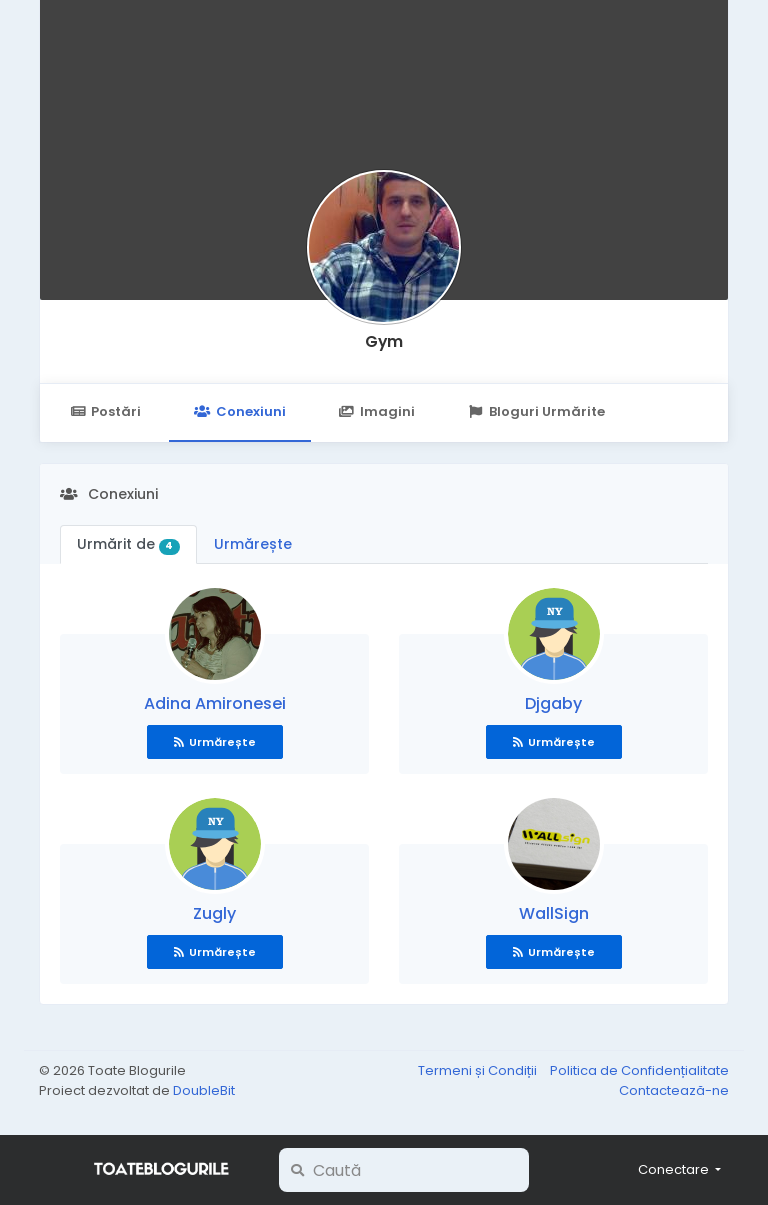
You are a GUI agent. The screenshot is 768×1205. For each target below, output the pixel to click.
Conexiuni (239, 411)
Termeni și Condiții (479, 1070)
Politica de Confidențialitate (639, 1070)
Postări (105, 411)
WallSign (554, 913)
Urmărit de (128, 544)
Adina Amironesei (215, 703)
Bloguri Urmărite (536, 411)
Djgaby (553, 703)
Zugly (214, 913)
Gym (384, 341)
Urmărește (253, 544)
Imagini (377, 411)
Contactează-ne (674, 1090)
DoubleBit (204, 1090)
